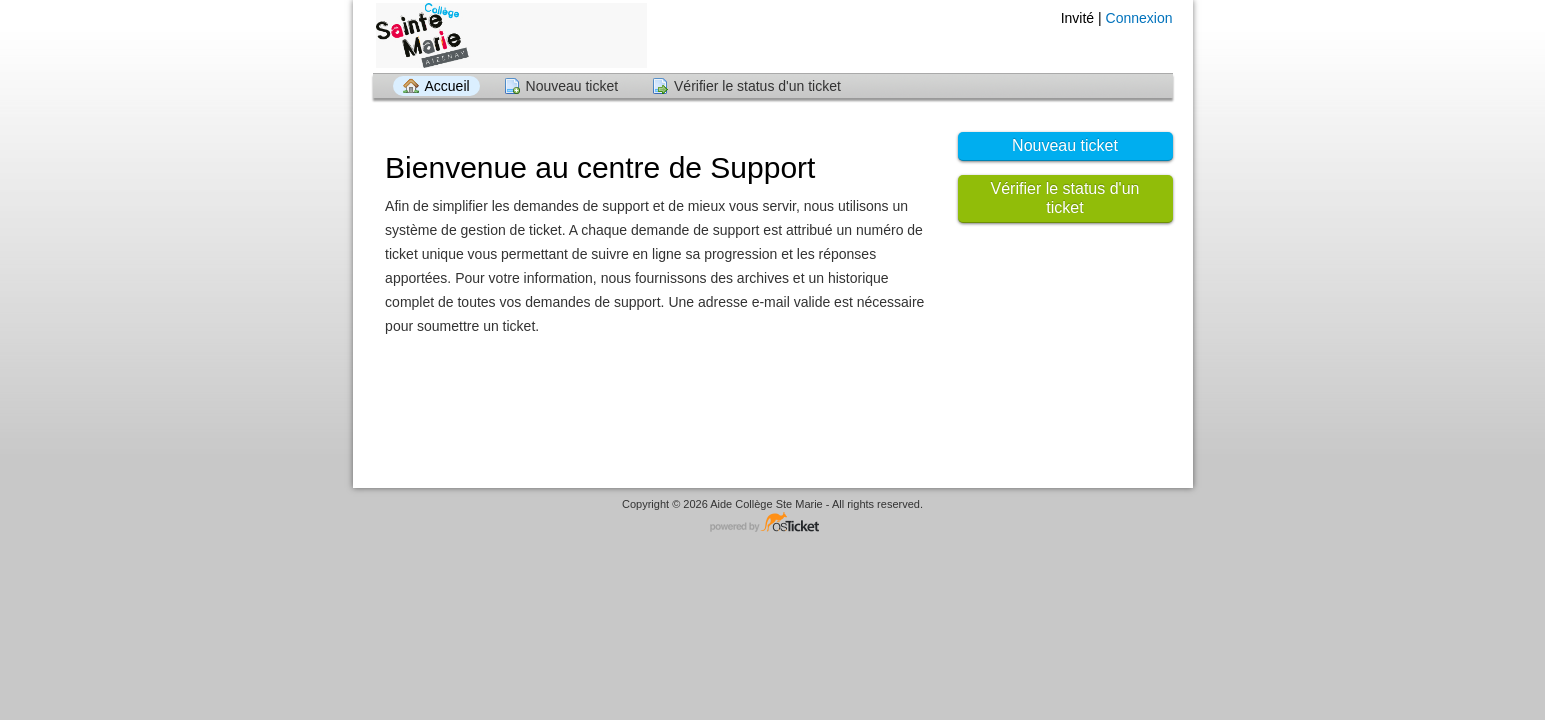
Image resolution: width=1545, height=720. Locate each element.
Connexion (1139, 18)
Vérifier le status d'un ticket (757, 86)
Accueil (447, 86)
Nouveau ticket (572, 86)
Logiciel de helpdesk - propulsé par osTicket (773, 523)
